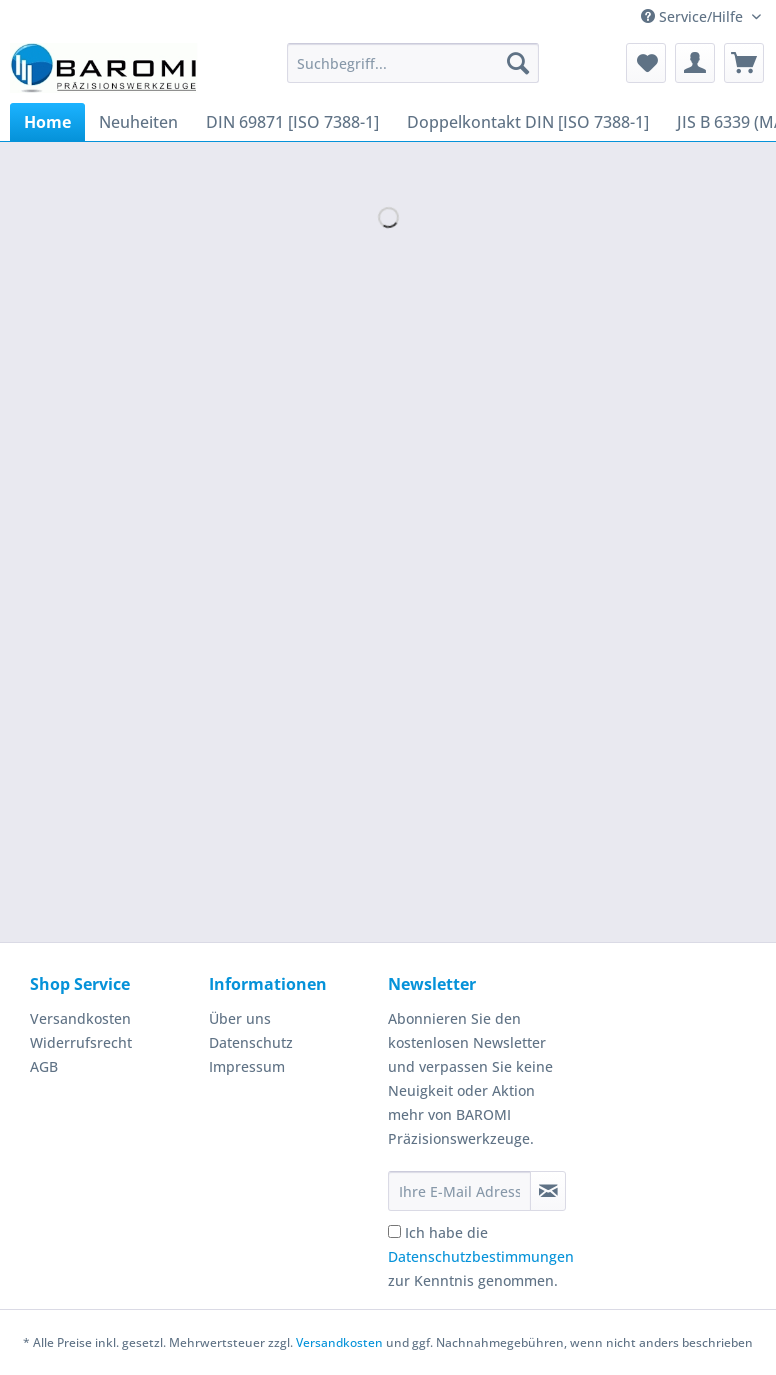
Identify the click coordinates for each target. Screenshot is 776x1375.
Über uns (240, 1018)
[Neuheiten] (138, 122)
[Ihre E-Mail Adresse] (459, 1191)
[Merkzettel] (646, 63)
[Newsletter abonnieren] (548, 1191)
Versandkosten (80, 1018)
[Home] (47, 122)
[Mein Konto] (695, 63)
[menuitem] (413, 72)
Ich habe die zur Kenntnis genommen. (481, 1256)
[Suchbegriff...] (413, 63)
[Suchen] (518, 63)
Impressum (247, 1066)
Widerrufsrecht (81, 1042)
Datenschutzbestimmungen (481, 1256)
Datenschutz (251, 1042)
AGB (44, 1066)
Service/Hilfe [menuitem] (694, 16)
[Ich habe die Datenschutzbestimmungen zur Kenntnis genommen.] (394, 1231)
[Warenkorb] (744, 63)
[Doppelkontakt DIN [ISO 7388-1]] (528, 122)
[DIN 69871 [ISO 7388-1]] (292, 122)
